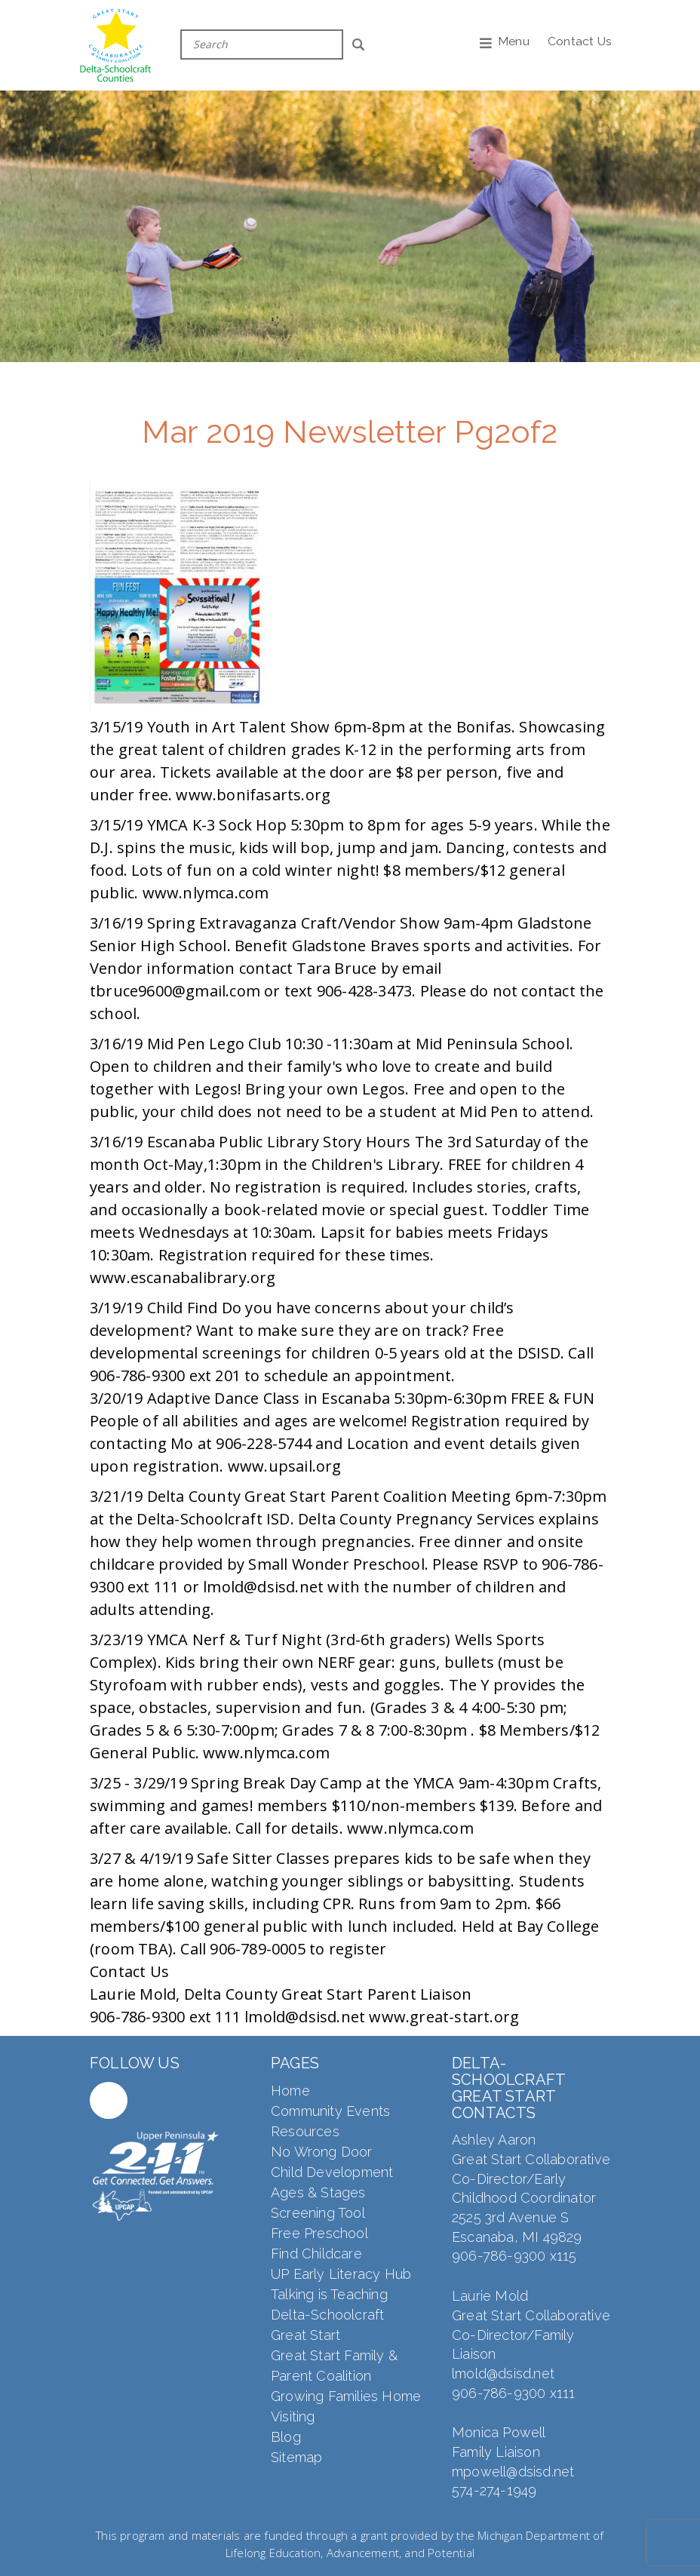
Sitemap (296, 2457)
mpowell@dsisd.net (513, 2471)
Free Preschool (319, 2233)
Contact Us (580, 41)
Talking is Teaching (329, 2294)
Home (290, 2091)
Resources (305, 2131)
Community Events (330, 2111)
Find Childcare (316, 2253)
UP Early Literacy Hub (341, 2274)
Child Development (332, 2172)
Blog (286, 2437)
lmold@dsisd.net (503, 2373)
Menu (514, 41)
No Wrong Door (322, 2152)
